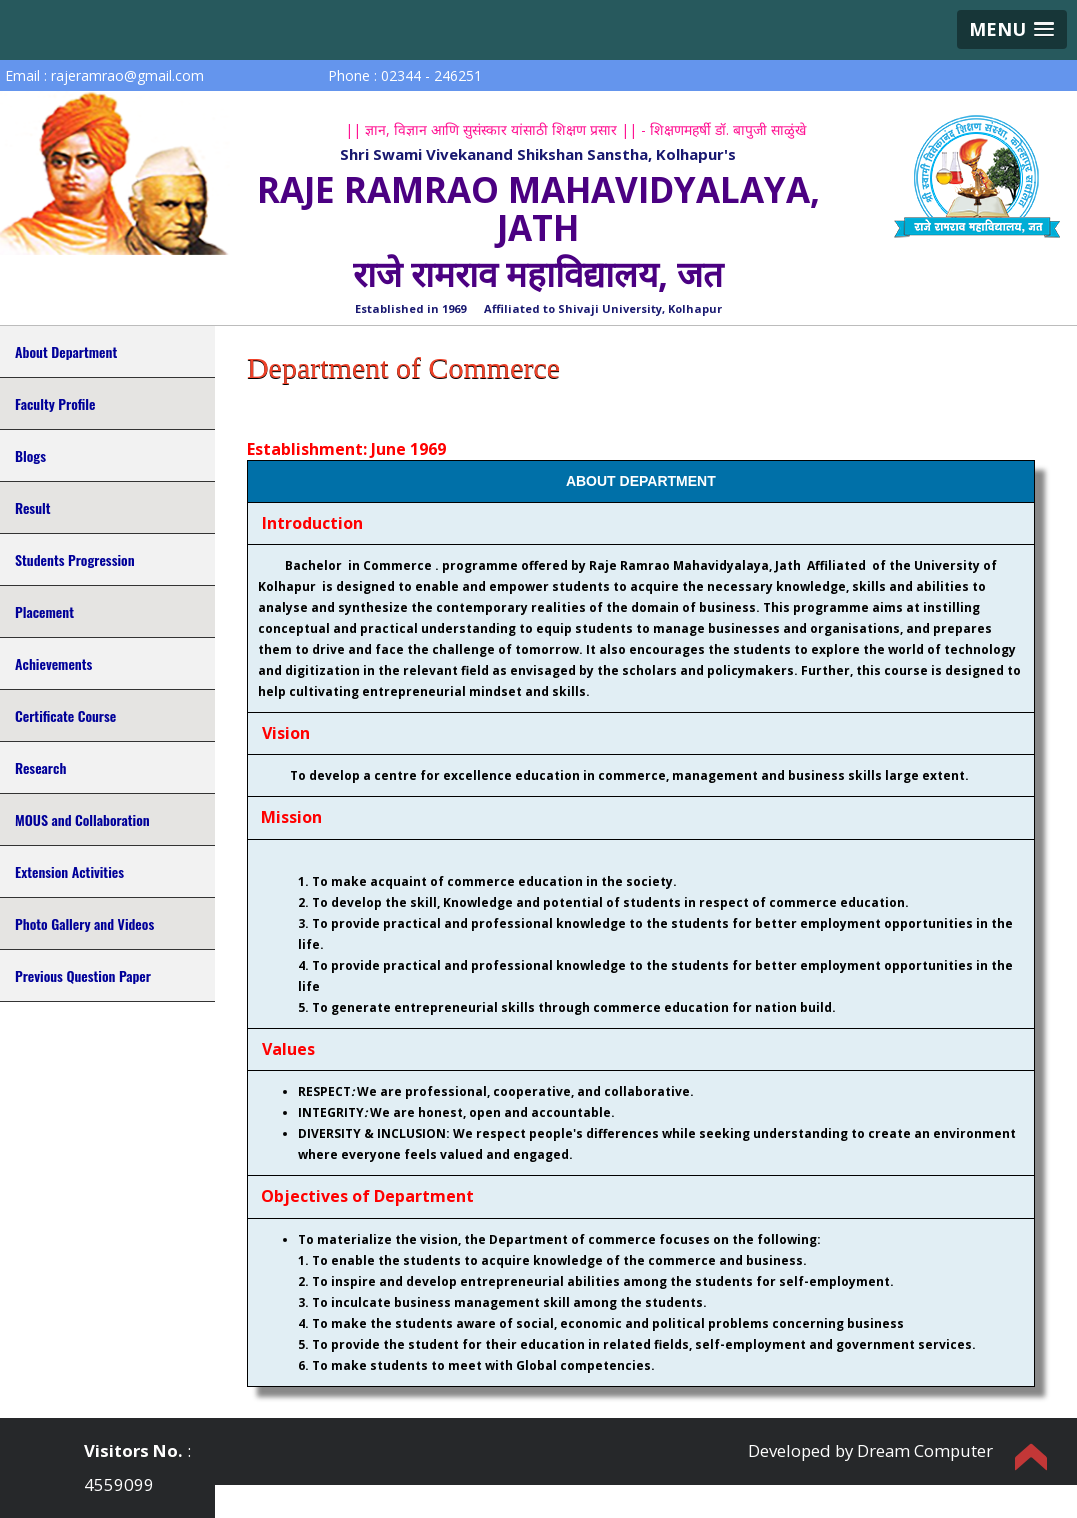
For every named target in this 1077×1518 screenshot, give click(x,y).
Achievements (53, 663)
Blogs (30, 455)
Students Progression (75, 559)
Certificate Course (65, 715)
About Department (66, 351)
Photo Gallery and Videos (84, 923)
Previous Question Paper (83, 975)
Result (32, 507)
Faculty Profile (55, 403)
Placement (44, 611)
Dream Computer (925, 1450)
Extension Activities (69, 871)
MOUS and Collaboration (82, 819)
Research (40, 767)
